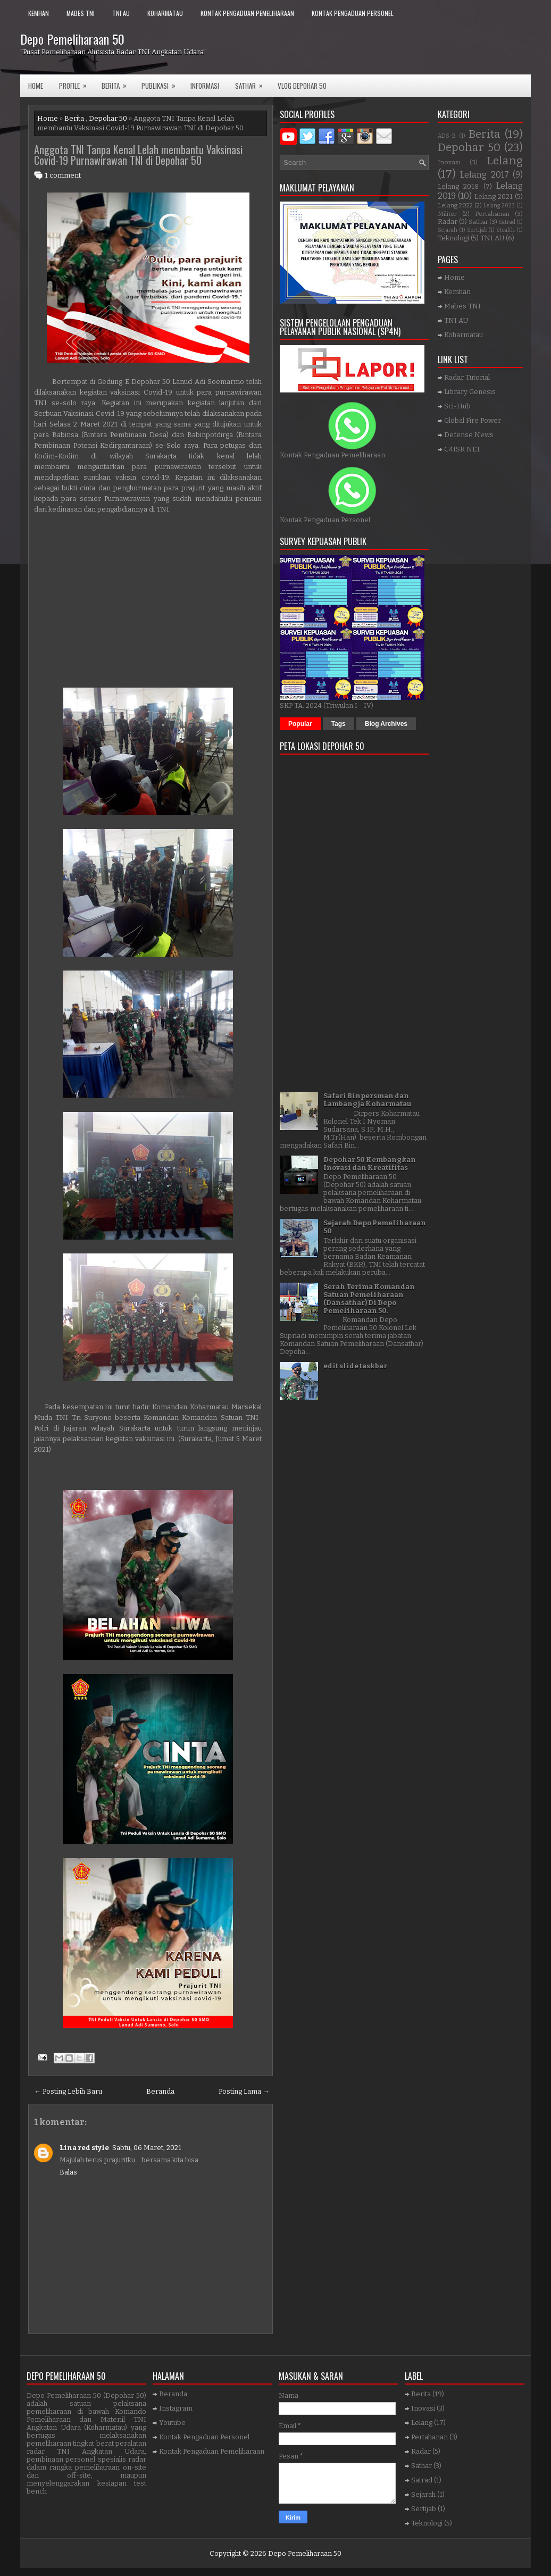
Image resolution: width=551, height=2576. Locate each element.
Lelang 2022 (455, 205)
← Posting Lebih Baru (68, 2091)
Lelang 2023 (499, 205)
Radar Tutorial (467, 377)
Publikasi (161, 82)
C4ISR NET (462, 449)
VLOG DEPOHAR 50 (302, 85)
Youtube (172, 2423)
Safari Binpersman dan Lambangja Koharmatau (367, 1100)
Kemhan (38, 13)
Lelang (505, 161)
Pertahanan (492, 214)
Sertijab (477, 230)
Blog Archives (386, 723)
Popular (300, 723)
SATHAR (252, 82)
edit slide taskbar (355, 1366)
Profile (76, 82)
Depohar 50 (108, 118)
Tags (338, 723)
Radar (447, 221)
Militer (447, 214)
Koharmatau (165, 13)
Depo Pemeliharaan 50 (72, 38)
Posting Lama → (244, 2091)
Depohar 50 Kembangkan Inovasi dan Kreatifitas (369, 1164)
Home (35, 85)
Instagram (176, 2408)
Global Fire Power (472, 420)
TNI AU (121, 13)
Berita (117, 82)
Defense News (469, 435)
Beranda (160, 2091)
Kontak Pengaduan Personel (353, 13)
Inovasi (449, 162)
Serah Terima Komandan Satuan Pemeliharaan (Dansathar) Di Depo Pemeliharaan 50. (369, 1299)
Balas (68, 2172)
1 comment (63, 175)
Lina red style (84, 2148)
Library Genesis (470, 392)
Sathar (478, 221)
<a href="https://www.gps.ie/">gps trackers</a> (354, 919)
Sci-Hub (457, 406)
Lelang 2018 (458, 186)
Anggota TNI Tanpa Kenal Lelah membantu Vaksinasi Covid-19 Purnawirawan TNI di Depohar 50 (138, 154)
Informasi (204, 85)
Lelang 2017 (484, 175)
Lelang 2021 (493, 196)
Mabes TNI (80, 13)
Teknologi (453, 238)
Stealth (505, 230)
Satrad (506, 222)
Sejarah (447, 230)
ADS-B (447, 135)
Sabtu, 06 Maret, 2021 (146, 2148)
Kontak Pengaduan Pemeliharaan (247, 13)
